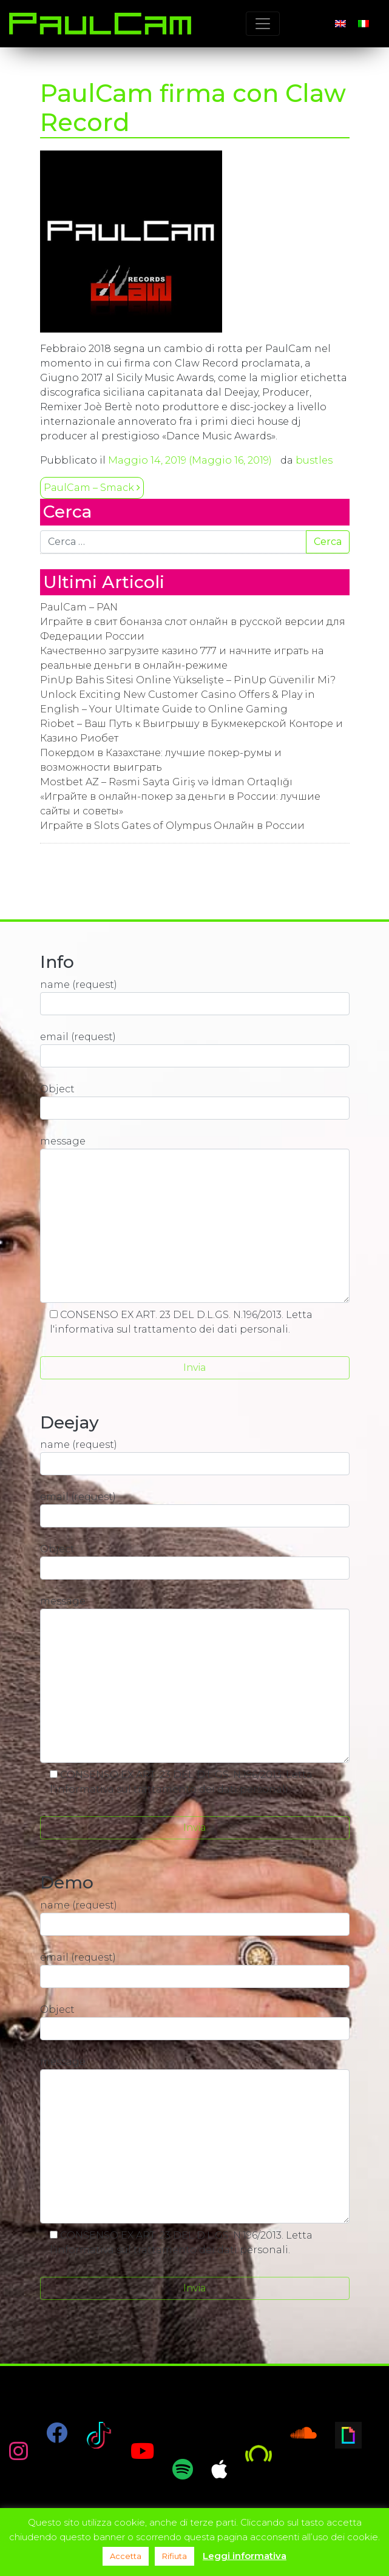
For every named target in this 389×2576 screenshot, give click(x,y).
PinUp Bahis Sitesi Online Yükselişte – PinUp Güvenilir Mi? (188, 680)
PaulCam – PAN (79, 607)
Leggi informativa (244, 2555)
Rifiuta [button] (174, 2556)
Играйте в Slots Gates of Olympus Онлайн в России (172, 825)
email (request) (195, 1049)
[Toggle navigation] (263, 24)
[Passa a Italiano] (363, 24)
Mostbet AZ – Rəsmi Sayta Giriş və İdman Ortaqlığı (166, 782)
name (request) (195, 997)
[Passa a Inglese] (340, 24)
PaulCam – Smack (92, 487)
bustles (314, 460)
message (195, 1219)
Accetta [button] (125, 2556)
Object (195, 1101)
